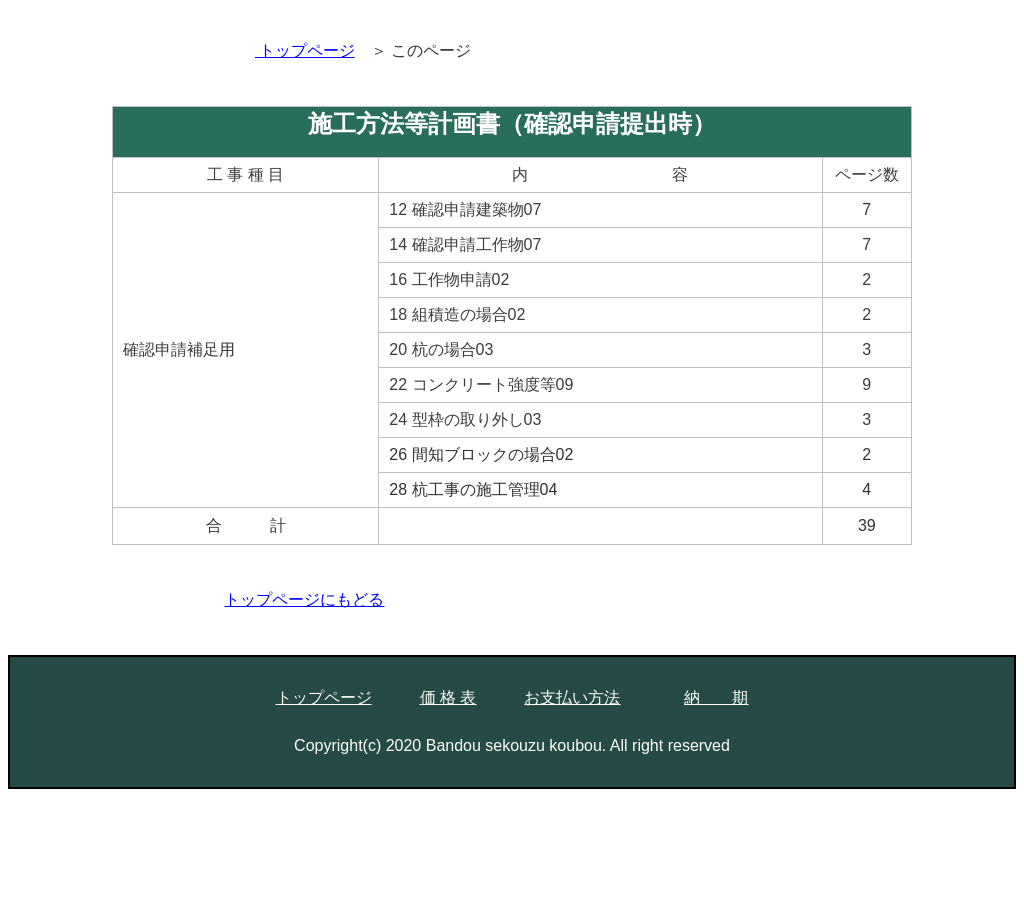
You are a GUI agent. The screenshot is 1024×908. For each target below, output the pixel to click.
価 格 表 (448, 697)
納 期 (716, 697)
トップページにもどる (304, 599)
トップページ (324, 697)
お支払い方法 (572, 697)
